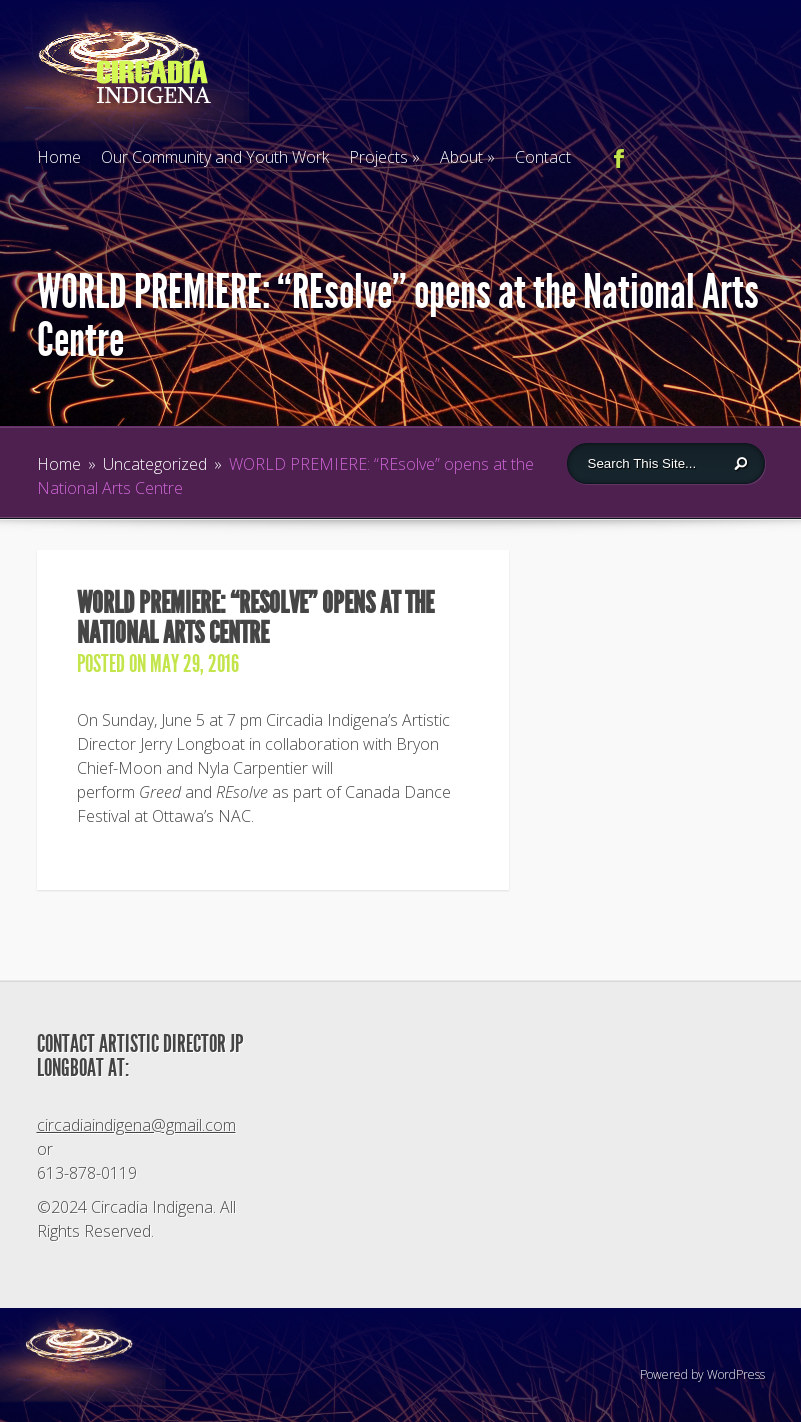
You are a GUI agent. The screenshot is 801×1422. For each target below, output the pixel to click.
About (467, 157)
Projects (384, 157)
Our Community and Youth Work (215, 157)
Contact (543, 157)
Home (59, 157)
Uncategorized (155, 464)
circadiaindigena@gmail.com (136, 1125)
